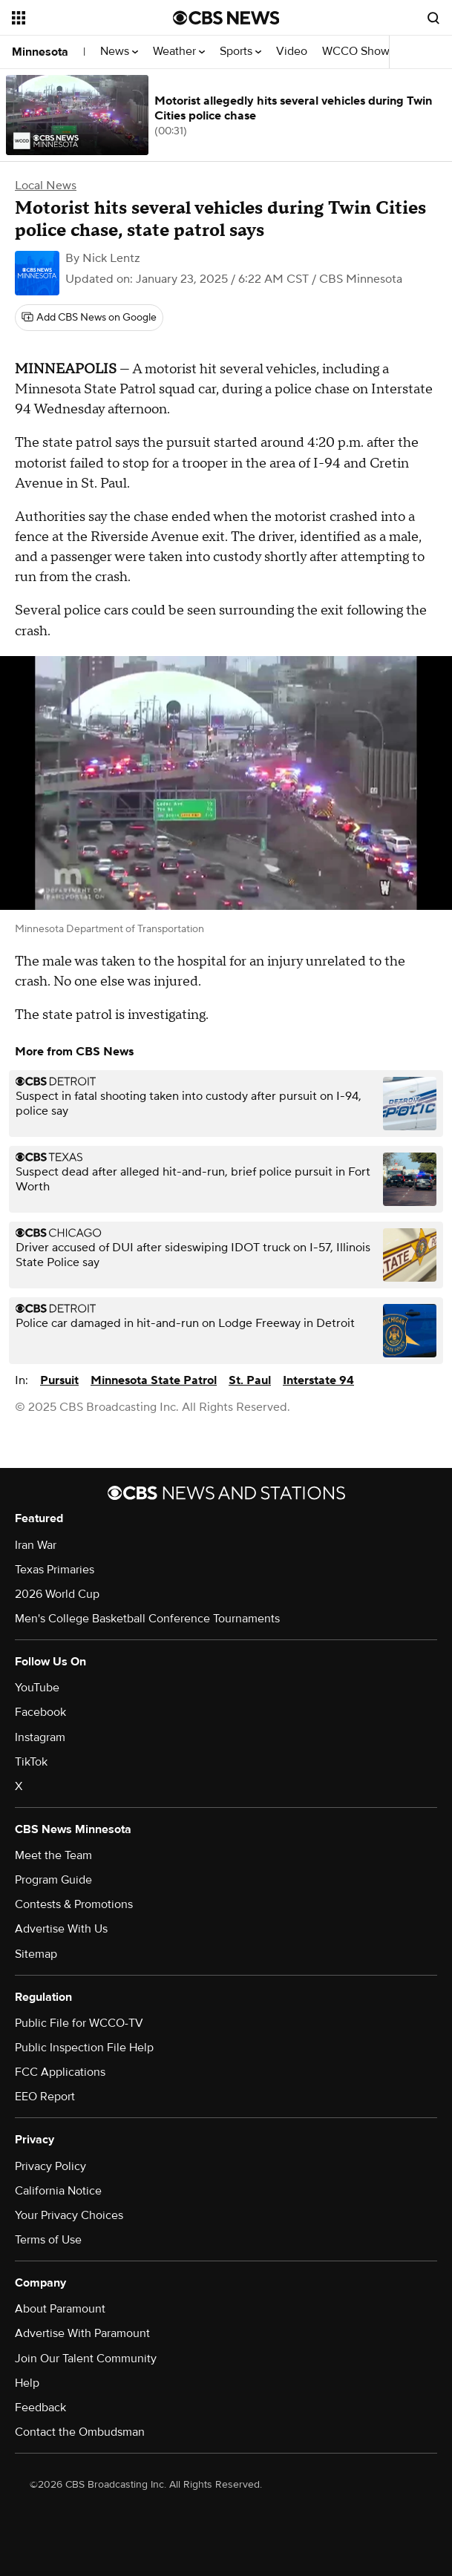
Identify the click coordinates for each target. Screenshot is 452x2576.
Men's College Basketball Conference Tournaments (147, 1619)
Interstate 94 (318, 1380)
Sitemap (36, 1954)
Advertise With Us (61, 1929)
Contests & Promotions (74, 1904)
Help (27, 2383)
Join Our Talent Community (86, 2358)
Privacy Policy (50, 2166)
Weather (179, 52)
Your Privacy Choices (69, 2215)
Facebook (40, 1712)
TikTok (31, 1762)
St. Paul (250, 1380)
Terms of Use (48, 2240)
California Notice (58, 2191)
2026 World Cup (57, 1594)
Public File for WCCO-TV (79, 2023)
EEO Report (45, 2097)
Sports (240, 52)
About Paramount (60, 2309)
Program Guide (53, 1880)
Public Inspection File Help (84, 2048)
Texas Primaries (54, 1570)
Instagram (40, 1737)
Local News (45, 185)
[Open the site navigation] (83, 17)
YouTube (37, 1688)
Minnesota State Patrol (154, 1380)
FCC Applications (60, 2072)
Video (291, 52)
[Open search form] (433, 17)
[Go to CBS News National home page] (226, 17)
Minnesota (40, 52)
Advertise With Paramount (82, 2333)
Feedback (40, 2407)
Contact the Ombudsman (80, 2432)
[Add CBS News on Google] (89, 317)
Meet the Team (53, 1855)
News (119, 52)
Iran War (35, 1545)
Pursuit (59, 1380)
